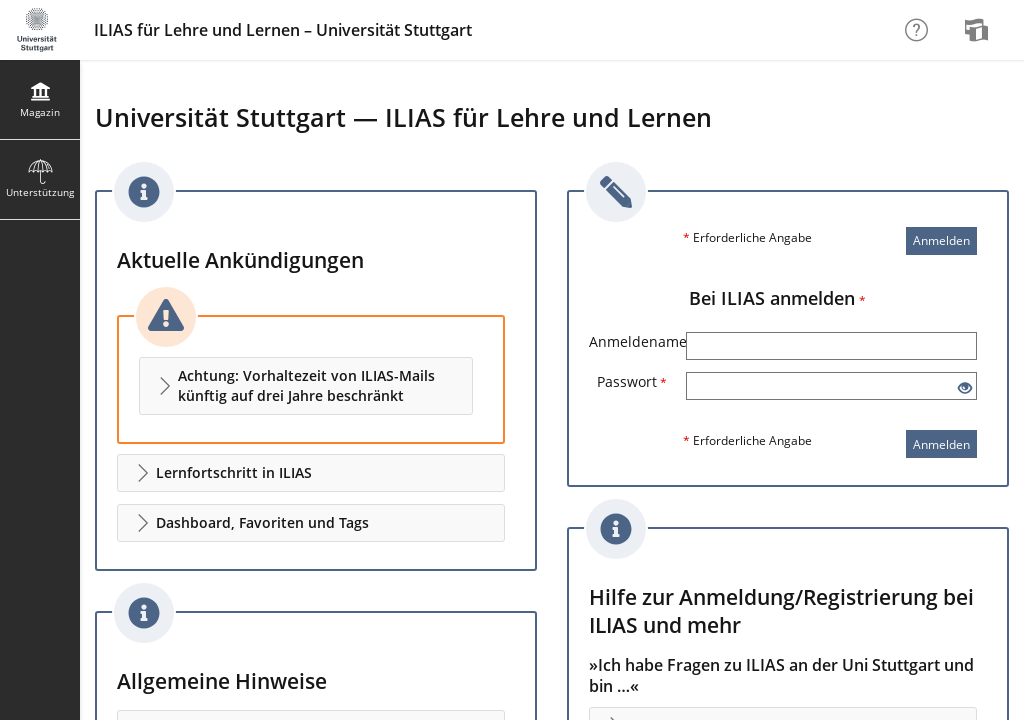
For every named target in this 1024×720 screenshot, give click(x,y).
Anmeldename (637, 341)
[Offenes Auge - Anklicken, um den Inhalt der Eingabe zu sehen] (965, 388)
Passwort (632, 381)
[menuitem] (979, 30)
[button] (306, 386)
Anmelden (941, 240)
